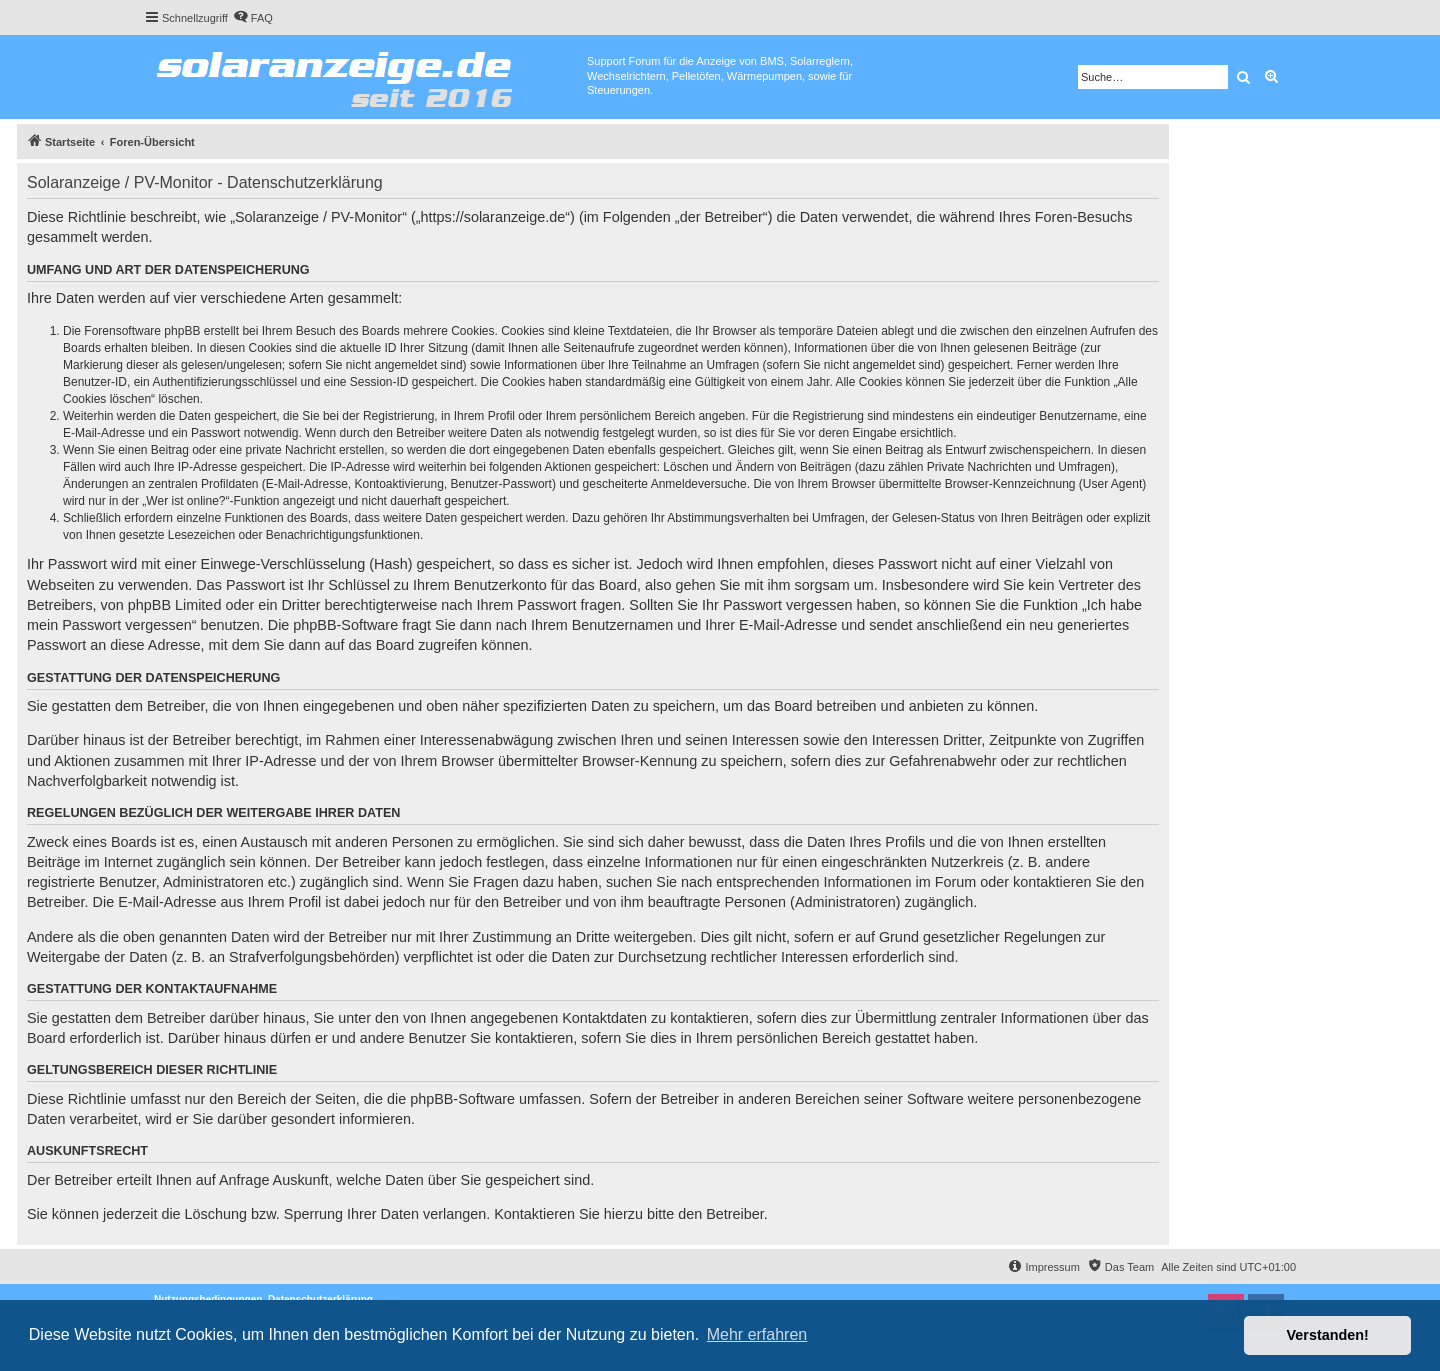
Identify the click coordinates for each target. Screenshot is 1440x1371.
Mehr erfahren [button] (757, 1334)
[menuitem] (253, 18)
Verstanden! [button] (1328, 1335)
